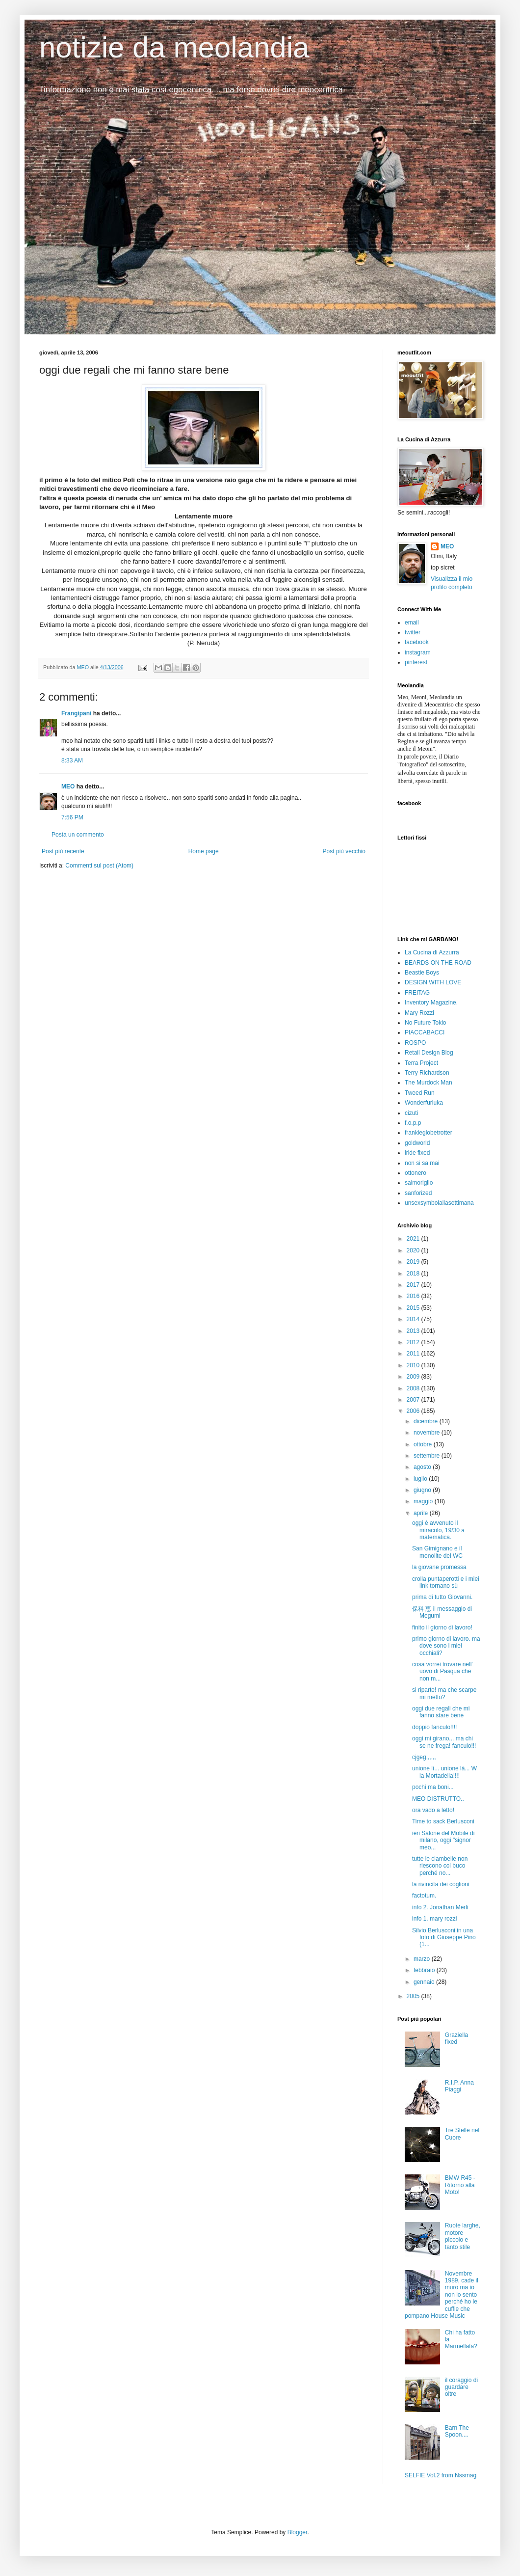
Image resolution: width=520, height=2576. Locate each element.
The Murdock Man (428, 1082)
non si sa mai (422, 1163)
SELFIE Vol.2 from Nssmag (440, 2475)
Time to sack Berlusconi (443, 1821)
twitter (412, 632)
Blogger (297, 2532)
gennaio (425, 1982)
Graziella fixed (456, 2038)
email (412, 622)
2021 (414, 1238)
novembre (428, 1432)
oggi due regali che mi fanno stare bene (440, 1712)
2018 (414, 1273)
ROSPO (415, 1042)
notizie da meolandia (174, 47)
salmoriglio (419, 1182)
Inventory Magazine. (431, 1002)
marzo (423, 1958)
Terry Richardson (427, 1072)
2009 (414, 1376)
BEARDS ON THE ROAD (438, 962)
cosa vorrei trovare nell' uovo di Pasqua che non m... (442, 1671)
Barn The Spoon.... (457, 2431)
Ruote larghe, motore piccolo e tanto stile (462, 2236)
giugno (423, 1490)
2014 (414, 1319)
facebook (417, 642)
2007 (414, 1399)
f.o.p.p (413, 1122)
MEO (68, 786)
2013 (414, 1331)
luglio (421, 1478)
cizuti (411, 1113)
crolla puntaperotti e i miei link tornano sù (445, 1582)
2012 (414, 1342)
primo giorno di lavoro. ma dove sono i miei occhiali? (446, 1645)
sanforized (418, 1193)
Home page (203, 851)
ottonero (415, 1172)
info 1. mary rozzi (434, 1918)
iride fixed (417, 1152)
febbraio (425, 1970)
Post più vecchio (344, 851)
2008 (414, 1388)
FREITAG (417, 992)
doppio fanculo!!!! (434, 1727)
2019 (414, 1261)
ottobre (424, 1444)
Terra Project (421, 1062)
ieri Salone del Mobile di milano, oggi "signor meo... (443, 1840)
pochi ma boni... (433, 1787)
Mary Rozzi (419, 1012)
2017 (414, 1284)
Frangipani (76, 713)
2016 (414, 1296)
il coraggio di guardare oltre (461, 2387)
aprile (422, 1513)
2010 (414, 1365)
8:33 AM (72, 760)
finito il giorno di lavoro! (442, 1627)
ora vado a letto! (433, 1810)
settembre (428, 1455)
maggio (424, 1501)
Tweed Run (420, 1092)
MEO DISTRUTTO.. (438, 1798)
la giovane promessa (439, 1567)
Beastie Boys (422, 972)
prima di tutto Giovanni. (442, 1597)
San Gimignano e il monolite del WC (437, 1552)
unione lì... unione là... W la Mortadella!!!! (444, 1772)
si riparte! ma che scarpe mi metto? (444, 1693)
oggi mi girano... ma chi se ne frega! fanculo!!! (444, 1742)
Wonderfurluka (424, 1102)
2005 (414, 1996)
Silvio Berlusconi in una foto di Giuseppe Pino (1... (444, 1937)
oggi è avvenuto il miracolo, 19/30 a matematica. (438, 1530)
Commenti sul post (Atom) (99, 865)
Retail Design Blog (429, 1052)
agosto (423, 1467)
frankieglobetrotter (428, 1132)
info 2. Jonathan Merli (440, 1907)
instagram (418, 652)
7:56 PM (72, 817)
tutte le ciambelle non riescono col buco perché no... (440, 1865)
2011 (414, 1353)
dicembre (427, 1421)
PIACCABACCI (424, 1032)
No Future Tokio (425, 1022)
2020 (414, 1250)
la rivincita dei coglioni (440, 1884)
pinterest (416, 662)
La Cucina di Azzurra (432, 952)
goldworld (417, 1142)
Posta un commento (78, 834)
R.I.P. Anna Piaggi (459, 2086)
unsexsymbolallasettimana (439, 1202)
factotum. (424, 1895)
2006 (414, 1411)
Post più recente (63, 851)
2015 (414, 1307)
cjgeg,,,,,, (424, 1757)
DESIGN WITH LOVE (433, 982)
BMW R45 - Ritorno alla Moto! (460, 2185)
